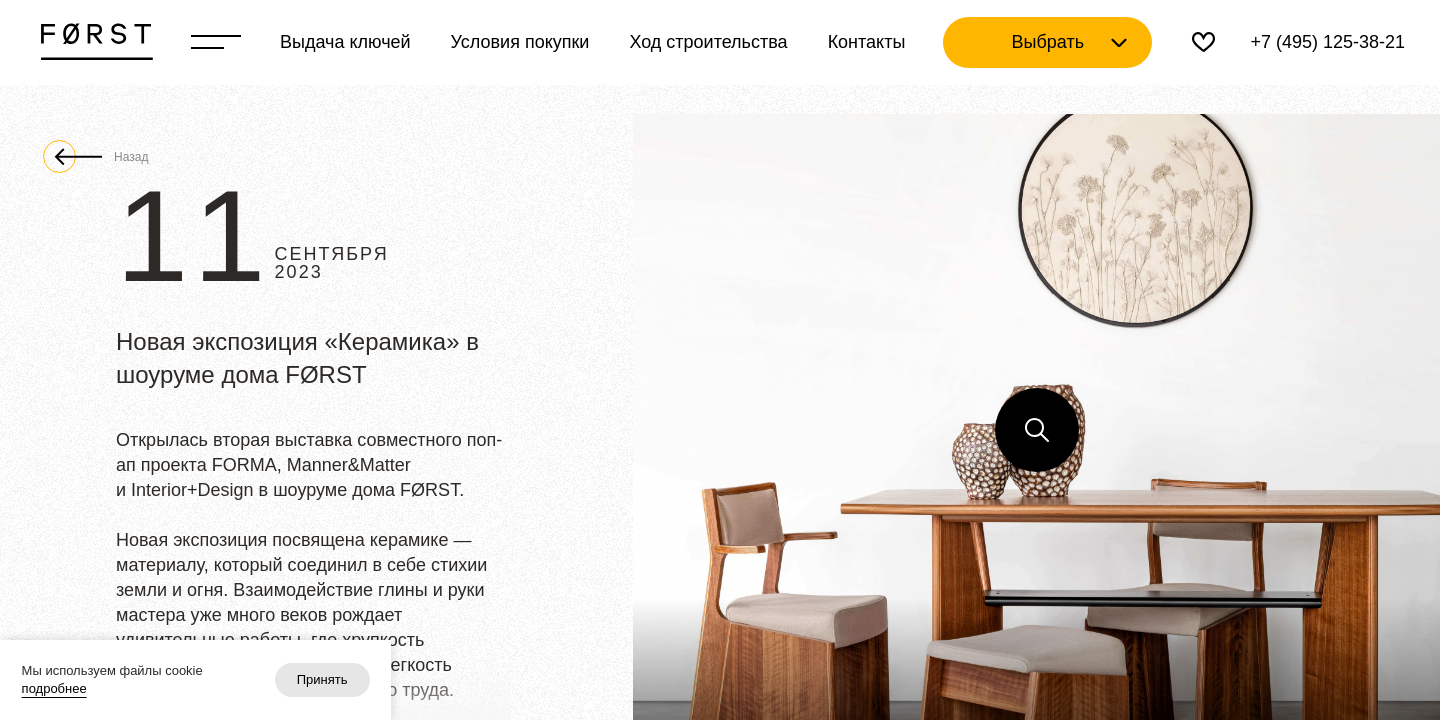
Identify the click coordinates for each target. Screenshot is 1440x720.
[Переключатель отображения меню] (216, 42)
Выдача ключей (345, 42)
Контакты (867, 42)
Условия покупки (520, 42)
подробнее (54, 688)
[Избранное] (1203, 42)
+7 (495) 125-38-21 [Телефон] (1327, 42)
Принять (322, 679)
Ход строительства (708, 42)
